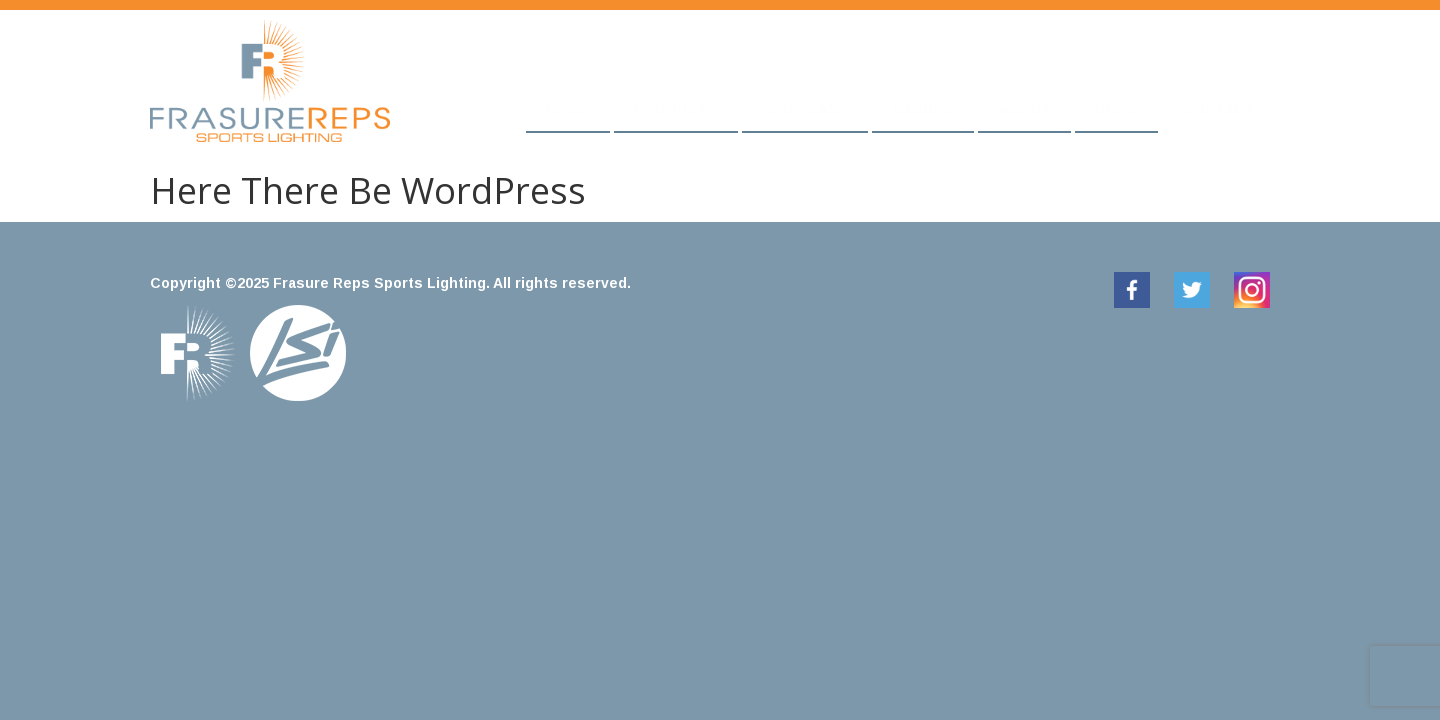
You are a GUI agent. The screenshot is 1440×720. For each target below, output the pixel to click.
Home (568, 110)
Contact (1218, 110)
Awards (923, 110)
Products (676, 110)
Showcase (805, 110)
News (1116, 110)
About (1024, 110)
